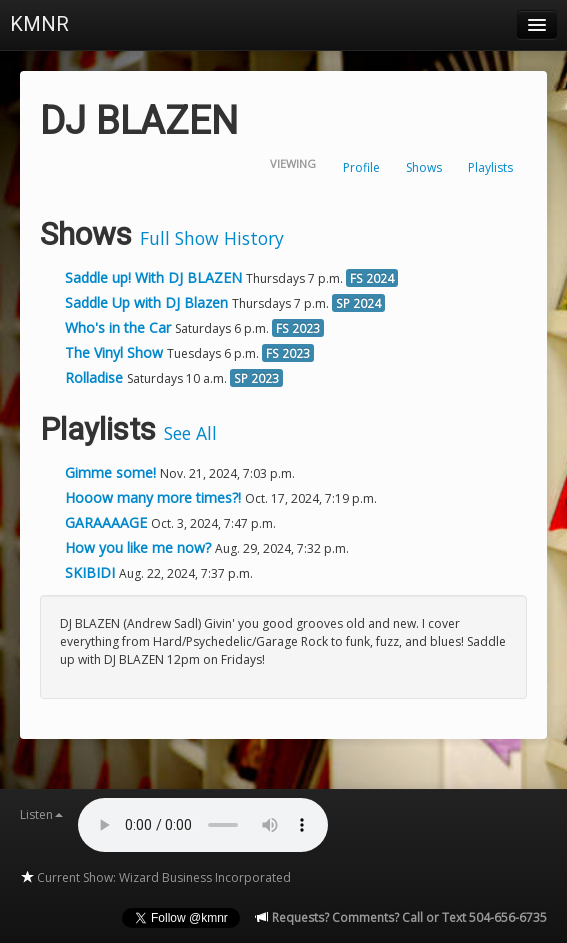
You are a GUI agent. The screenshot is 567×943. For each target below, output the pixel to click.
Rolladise (94, 377)
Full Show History (212, 238)
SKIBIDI (92, 572)
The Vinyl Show (114, 352)
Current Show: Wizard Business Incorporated (155, 877)
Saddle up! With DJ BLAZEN (153, 277)
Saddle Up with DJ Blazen (146, 302)
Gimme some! (112, 472)
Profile (361, 167)
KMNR (39, 24)
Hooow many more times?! (155, 497)
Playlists (490, 167)
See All (190, 433)
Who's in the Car (118, 327)
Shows (424, 167)
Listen (41, 814)
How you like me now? (140, 547)
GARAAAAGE (108, 522)
